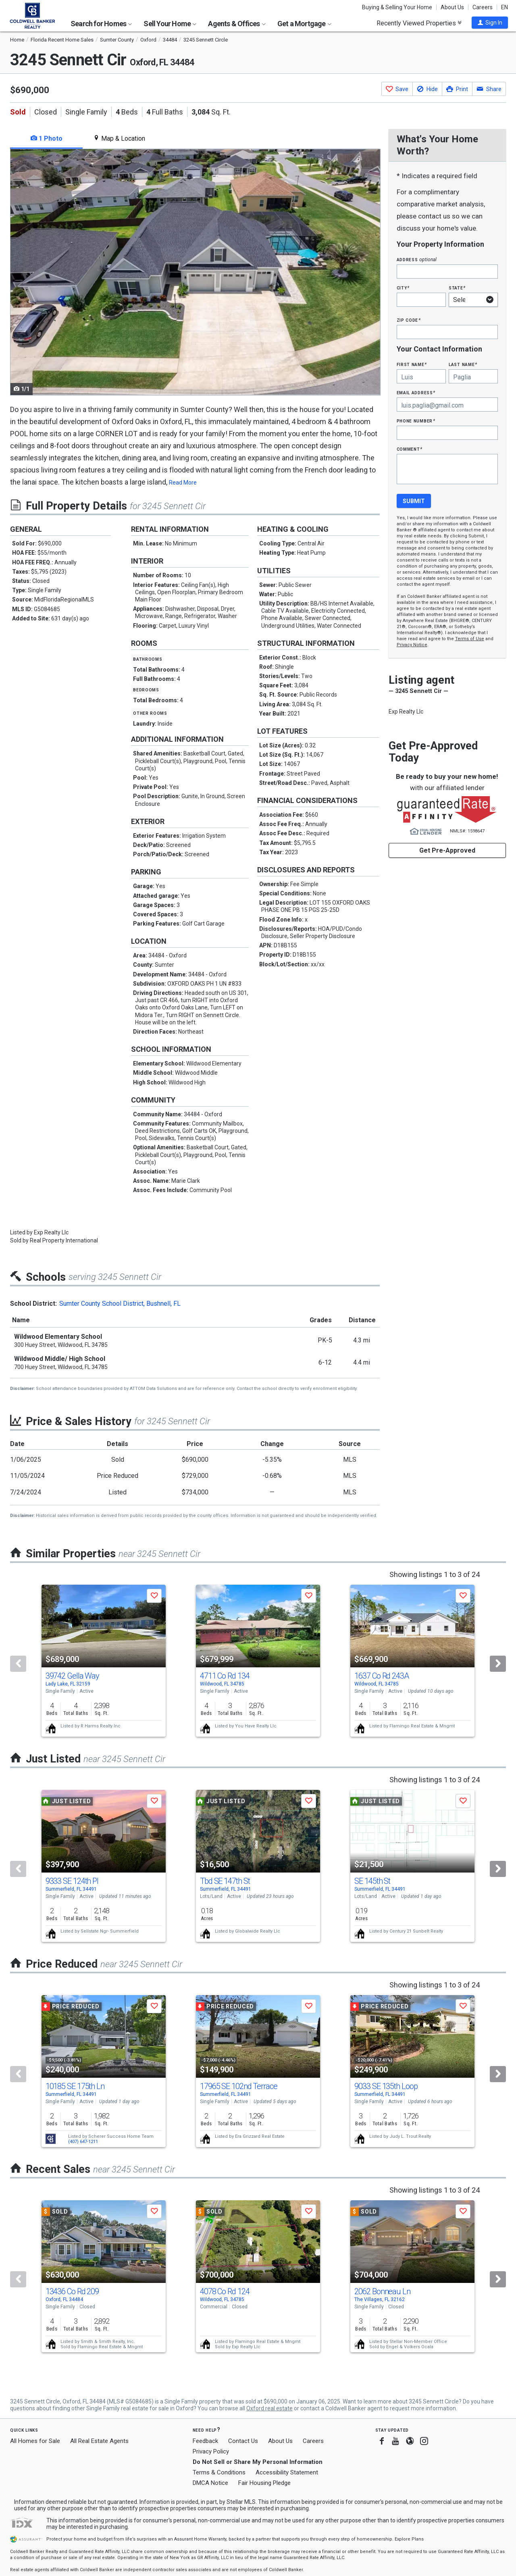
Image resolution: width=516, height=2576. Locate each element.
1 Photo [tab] (46, 138)
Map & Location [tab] (119, 138)
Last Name (463, 364)
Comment (409, 449)
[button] (490, 23)
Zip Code (409, 320)
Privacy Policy (211, 2451)
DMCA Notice (210, 2483)
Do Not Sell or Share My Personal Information (257, 2462)
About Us (452, 7)
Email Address (416, 392)
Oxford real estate (269, 2408)
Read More (183, 482)
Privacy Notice (412, 644)
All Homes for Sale (35, 2441)
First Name (412, 364)
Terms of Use (469, 638)
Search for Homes (101, 23)
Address (417, 259)
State (457, 288)
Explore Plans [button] (409, 2539)
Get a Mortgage (304, 23)
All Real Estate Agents (99, 2441)
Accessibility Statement (287, 2472)
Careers (482, 7)
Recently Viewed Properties (419, 23)
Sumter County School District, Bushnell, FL (120, 1303)
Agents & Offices (236, 23)
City (403, 288)
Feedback (205, 2441)
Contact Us (243, 2441)
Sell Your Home (170, 23)
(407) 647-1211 (83, 2141)
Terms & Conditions (219, 2472)
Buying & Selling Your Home (397, 7)
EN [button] (504, 7)
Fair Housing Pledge (264, 2483)
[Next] (498, 1664)
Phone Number (416, 421)
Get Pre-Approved (447, 850)
